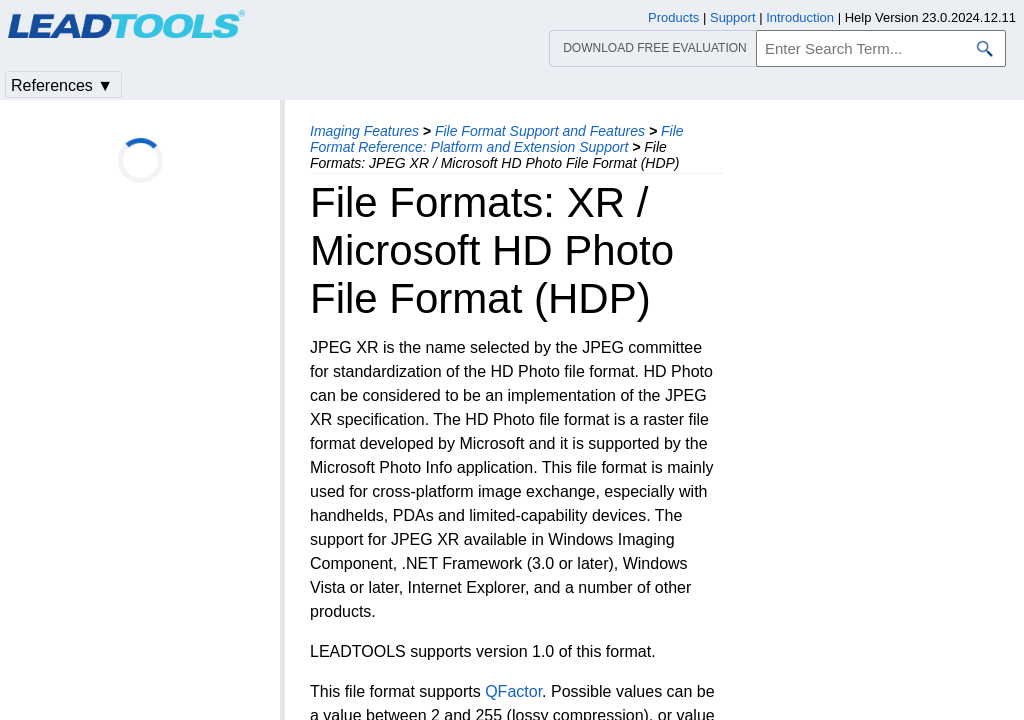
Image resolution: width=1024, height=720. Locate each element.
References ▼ (62, 85)
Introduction (800, 17)
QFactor (513, 691)
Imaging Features (364, 131)
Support (733, 17)
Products (673, 17)
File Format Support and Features (540, 131)
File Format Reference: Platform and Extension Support (497, 139)
